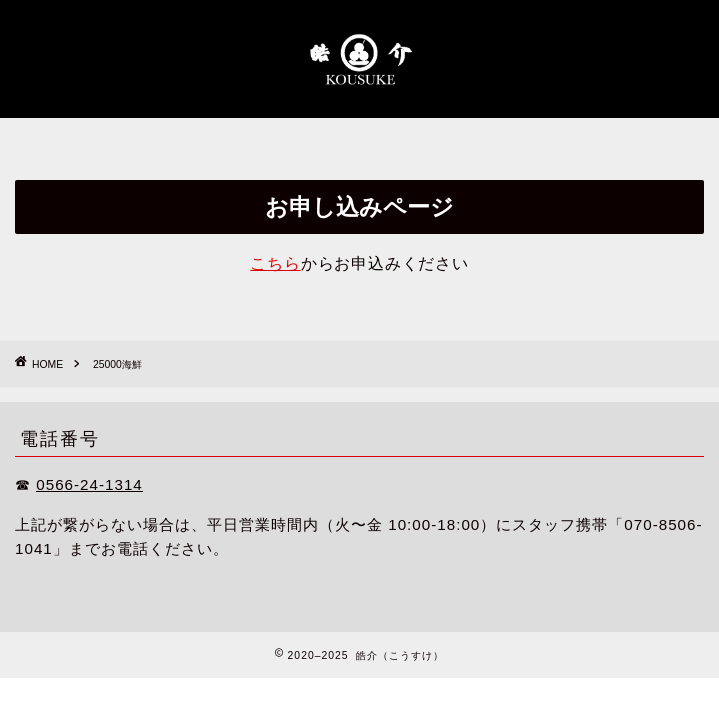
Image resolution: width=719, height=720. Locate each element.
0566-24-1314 (89, 484)
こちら (275, 263)
